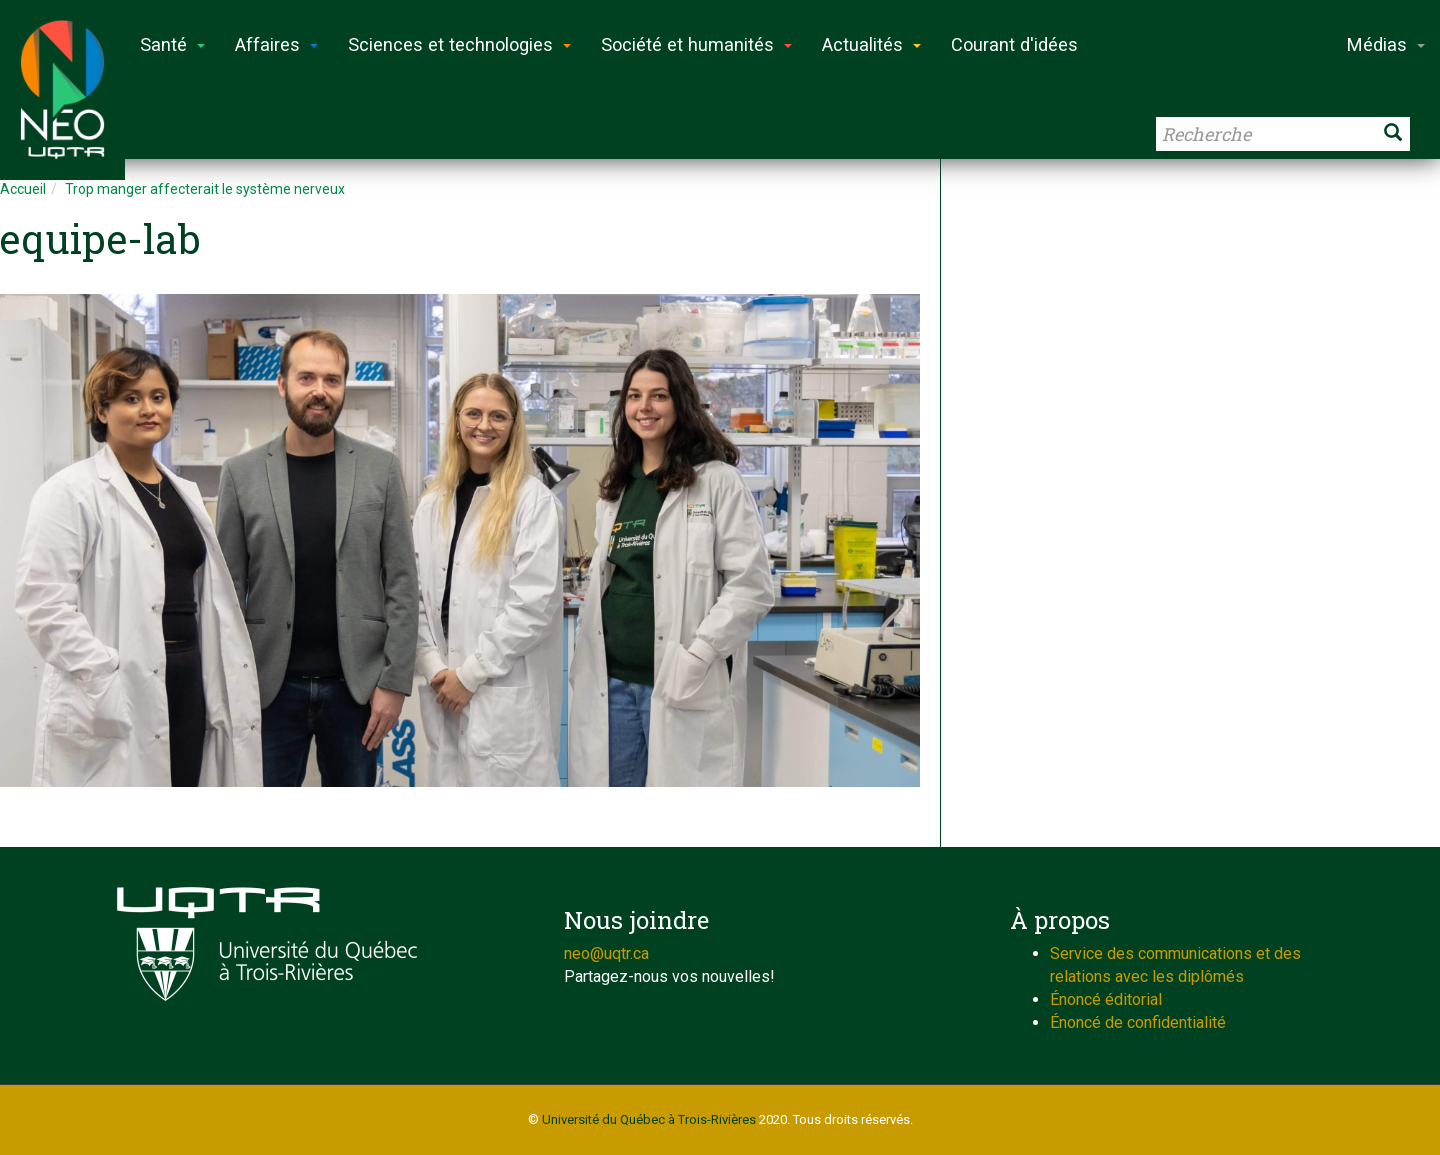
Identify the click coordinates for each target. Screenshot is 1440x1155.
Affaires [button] (276, 44)
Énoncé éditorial (1106, 999)
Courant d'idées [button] (1014, 44)
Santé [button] (172, 44)
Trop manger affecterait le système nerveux (205, 189)
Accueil (23, 189)
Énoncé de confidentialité (1138, 1022)
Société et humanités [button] (696, 44)
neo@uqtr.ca (606, 953)
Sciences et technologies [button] (459, 44)
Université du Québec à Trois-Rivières (649, 1119)
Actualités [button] (871, 44)
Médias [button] (1386, 44)
